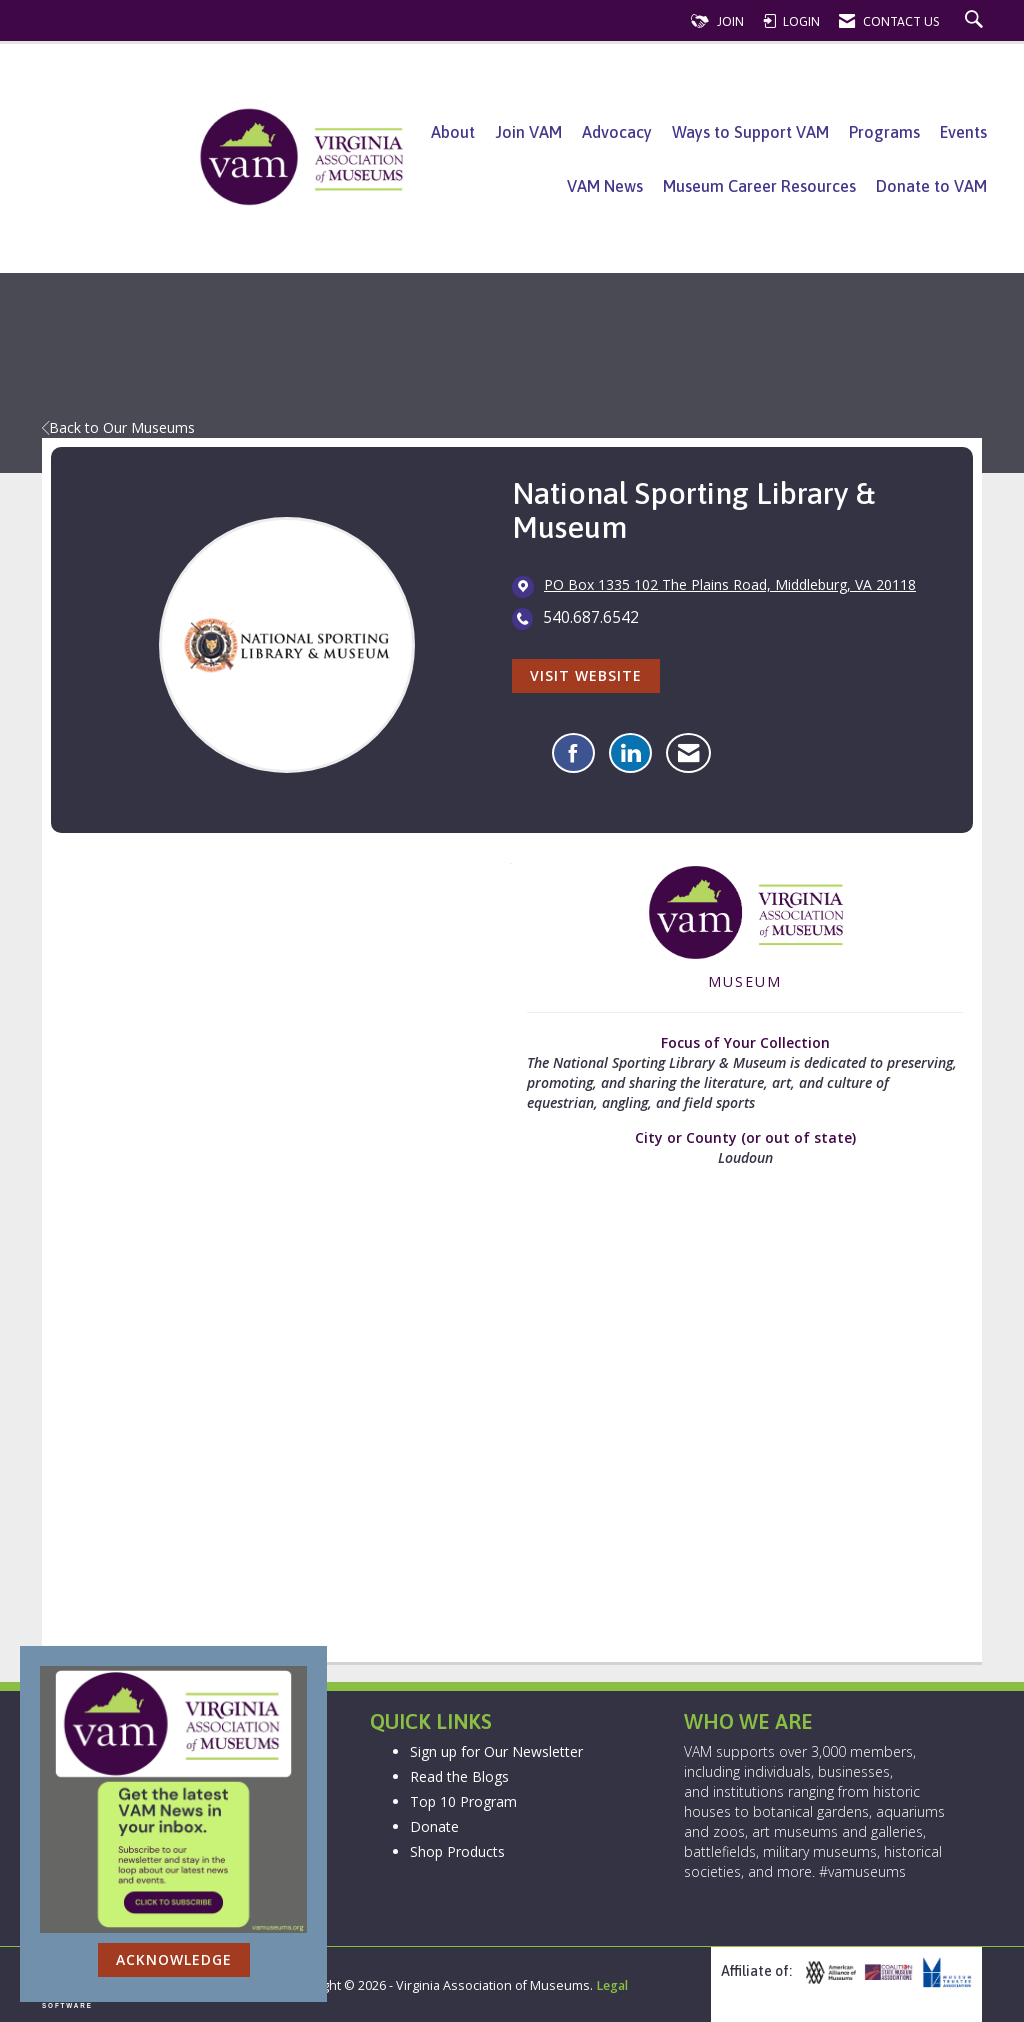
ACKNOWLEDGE (174, 1959)
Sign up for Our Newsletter (496, 1751)
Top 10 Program (463, 1801)
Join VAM (528, 132)
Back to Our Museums (118, 427)
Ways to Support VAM (750, 132)
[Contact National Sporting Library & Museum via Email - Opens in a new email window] (688, 753)
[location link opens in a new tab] (730, 586)
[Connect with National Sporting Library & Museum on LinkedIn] (630, 753)
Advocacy (617, 132)
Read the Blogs (459, 1776)
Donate (434, 1826)
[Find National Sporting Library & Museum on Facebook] (573, 753)
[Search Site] (976, 21)
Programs (884, 132)
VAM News (605, 186)
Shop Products (457, 1851)
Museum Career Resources (759, 186)
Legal (612, 1985)
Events (963, 132)
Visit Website (586, 675)
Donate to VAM (931, 186)
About (453, 132)
